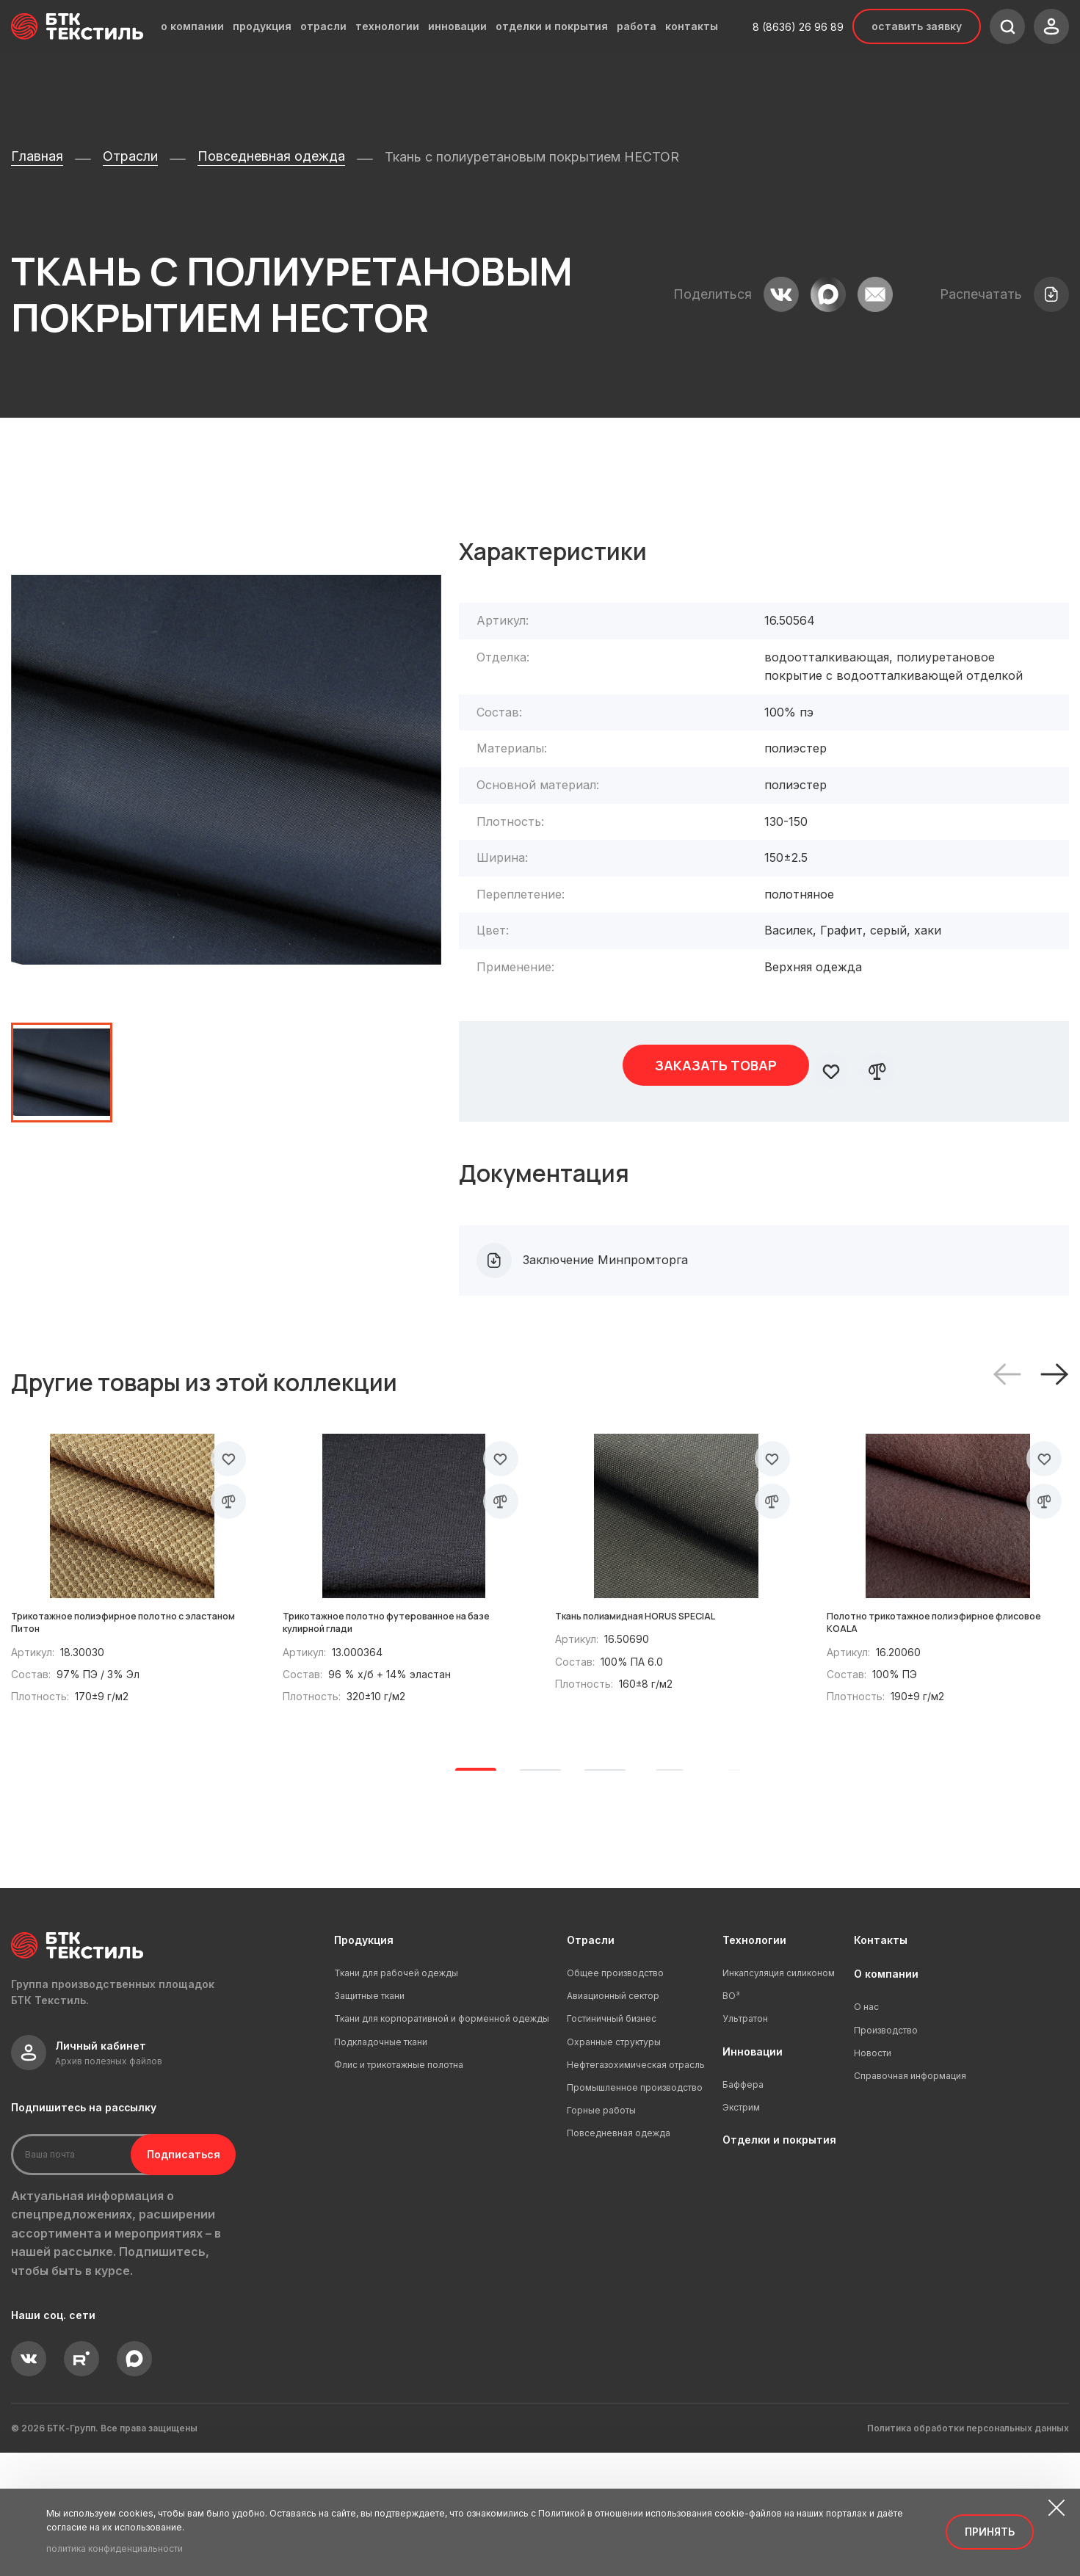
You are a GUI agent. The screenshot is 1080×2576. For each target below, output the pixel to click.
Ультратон (745, 2141)
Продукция (364, 2062)
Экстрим (741, 2230)
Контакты (880, 2062)
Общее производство (615, 2096)
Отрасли (130, 156)
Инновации (752, 2174)
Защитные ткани (369, 2119)
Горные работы (601, 2233)
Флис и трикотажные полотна (398, 2188)
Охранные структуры (614, 2164)
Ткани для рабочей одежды (396, 2096)
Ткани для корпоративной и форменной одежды (441, 2141)
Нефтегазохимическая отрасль (636, 2188)
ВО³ (731, 2119)
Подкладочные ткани (380, 2164)
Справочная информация (910, 2199)
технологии (387, 26)
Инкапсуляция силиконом (778, 2096)
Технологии (754, 2062)
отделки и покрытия (552, 26)
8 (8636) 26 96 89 (798, 27)
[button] (1054, 1361)
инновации (457, 26)
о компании (192, 26)
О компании (886, 2097)
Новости (872, 2176)
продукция (262, 26)
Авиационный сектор (613, 2119)
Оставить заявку (916, 26)
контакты (691, 26)
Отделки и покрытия (779, 2263)
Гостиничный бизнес (611, 2141)
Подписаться (167, 2277)
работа (636, 26)
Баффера (743, 2207)
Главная (37, 156)
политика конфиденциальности (114, 2548)
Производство (886, 2152)
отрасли (323, 26)
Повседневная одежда (271, 156)
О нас (866, 2130)
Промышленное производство (635, 2210)
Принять (990, 2531)
